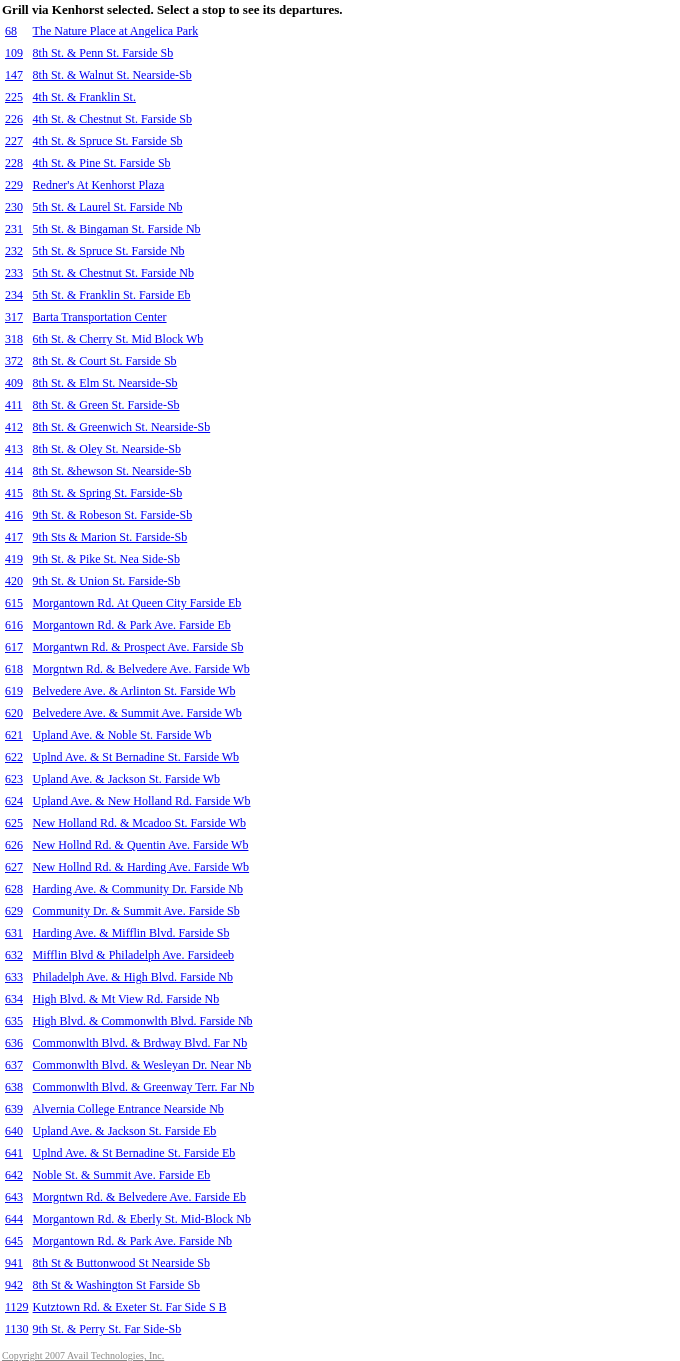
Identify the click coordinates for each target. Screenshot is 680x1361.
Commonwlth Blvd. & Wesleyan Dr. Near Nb (142, 1065)
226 (14, 119)
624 (14, 801)
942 (14, 1285)
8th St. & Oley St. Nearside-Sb (107, 449)
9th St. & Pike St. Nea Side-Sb (106, 559)
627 (14, 867)
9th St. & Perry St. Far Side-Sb (107, 1329)
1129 (17, 1307)
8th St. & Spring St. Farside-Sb (108, 493)
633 (14, 977)
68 (11, 31)
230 (14, 207)
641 (14, 1153)
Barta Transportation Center (100, 317)
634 (14, 999)
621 (14, 735)
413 (14, 449)
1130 (17, 1329)
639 (14, 1109)
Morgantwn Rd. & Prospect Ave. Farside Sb (138, 647)
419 (14, 559)
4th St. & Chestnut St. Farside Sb (112, 119)
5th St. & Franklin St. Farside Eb (112, 295)
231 (14, 229)
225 (14, 97)
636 (14, 1043)
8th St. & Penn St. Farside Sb (103, 53)
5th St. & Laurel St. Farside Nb (108, 207)
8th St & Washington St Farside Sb (117, 1285)
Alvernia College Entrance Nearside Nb (128, 1109)
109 (14, 53)
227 (14, 141)
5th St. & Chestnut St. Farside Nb (113, 273)
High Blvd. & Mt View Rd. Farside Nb (126, 999)
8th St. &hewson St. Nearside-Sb (112, 471)
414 (14, 471)
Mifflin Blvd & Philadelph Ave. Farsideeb (134, 955)
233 (14, 273)
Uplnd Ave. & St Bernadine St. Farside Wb (136, 757)
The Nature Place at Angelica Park (116, 31)
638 (14, 1087)
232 (14, 251)
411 (14, 405)
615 (14, 603)
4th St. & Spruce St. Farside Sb (108, 141)
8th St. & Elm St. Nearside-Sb (105, 383)
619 (14, 691)
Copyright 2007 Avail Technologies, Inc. (83, 1355)
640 (14, 1131)
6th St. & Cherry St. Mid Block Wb (118, 339)
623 (14, 779)
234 (14, 295)
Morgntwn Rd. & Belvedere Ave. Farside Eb (140, 1197)
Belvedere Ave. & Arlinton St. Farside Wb (134, 691)
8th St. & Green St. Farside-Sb (106, 405)
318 (14, 339)
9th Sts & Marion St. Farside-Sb (110, 537)
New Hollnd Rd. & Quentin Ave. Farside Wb (141, 845)
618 (14, 669)
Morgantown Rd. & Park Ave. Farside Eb (132, 625)
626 (14, 845)
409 (14, 383)
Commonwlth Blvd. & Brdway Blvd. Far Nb (140, 1043)
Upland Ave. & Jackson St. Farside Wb (127, 779)
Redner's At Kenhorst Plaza (99, 185)
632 (14, 955)
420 (14, 581)
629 (14, 911)
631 (14, 933)
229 (14, 185)
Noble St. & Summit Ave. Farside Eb (122, 1175)
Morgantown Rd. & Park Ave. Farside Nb (133, 1241)
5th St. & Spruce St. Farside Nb (109, 251)
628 (14, 889)
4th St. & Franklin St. (84, 97)
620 (14, 713)
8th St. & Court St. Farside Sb (105, 361)
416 (14, 515)
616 (14, 625)
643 (14, 1197)
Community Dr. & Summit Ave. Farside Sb (136, 911)
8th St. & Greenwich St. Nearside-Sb (122, 427)
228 (14, 163)
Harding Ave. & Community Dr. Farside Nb (138, 889)
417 (14, 537)
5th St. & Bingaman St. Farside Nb (117, 229)
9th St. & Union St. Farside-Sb (107, 581)
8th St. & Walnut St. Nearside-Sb (112, 75)
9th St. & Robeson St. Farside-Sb (113, 515)
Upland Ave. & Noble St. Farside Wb (122, 735)
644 (14, 1219)
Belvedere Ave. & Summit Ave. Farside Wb (137, 713)
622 (14, 757)
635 (14, 1021)
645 (14, 1241)
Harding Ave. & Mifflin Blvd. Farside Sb (131, 933)
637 (14, 1065)
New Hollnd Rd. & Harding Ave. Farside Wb (141, 867)
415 (14, 493)
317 (14, 317)
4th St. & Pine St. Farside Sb (102, 163)
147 (14, 75)
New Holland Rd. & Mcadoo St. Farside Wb (139, 823)
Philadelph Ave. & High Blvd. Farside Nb (133, 977)
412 (14, 427)
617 (14, 647)
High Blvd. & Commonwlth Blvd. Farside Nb (143, 1021)
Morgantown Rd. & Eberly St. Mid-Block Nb (142, 1219)
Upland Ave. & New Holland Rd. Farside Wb (142, 801)
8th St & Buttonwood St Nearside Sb (121, 1263)
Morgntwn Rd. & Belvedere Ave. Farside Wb (141, 669)
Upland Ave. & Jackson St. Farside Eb (125, 1131)
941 (14, 1263)
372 (14, 361)
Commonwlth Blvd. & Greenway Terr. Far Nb (144, 1087)
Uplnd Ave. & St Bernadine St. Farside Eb (134, 1153)
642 (14, 1175)
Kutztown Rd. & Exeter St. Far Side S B (130, 1307)
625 (14, 823)
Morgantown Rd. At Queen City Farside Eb (137, 603)
